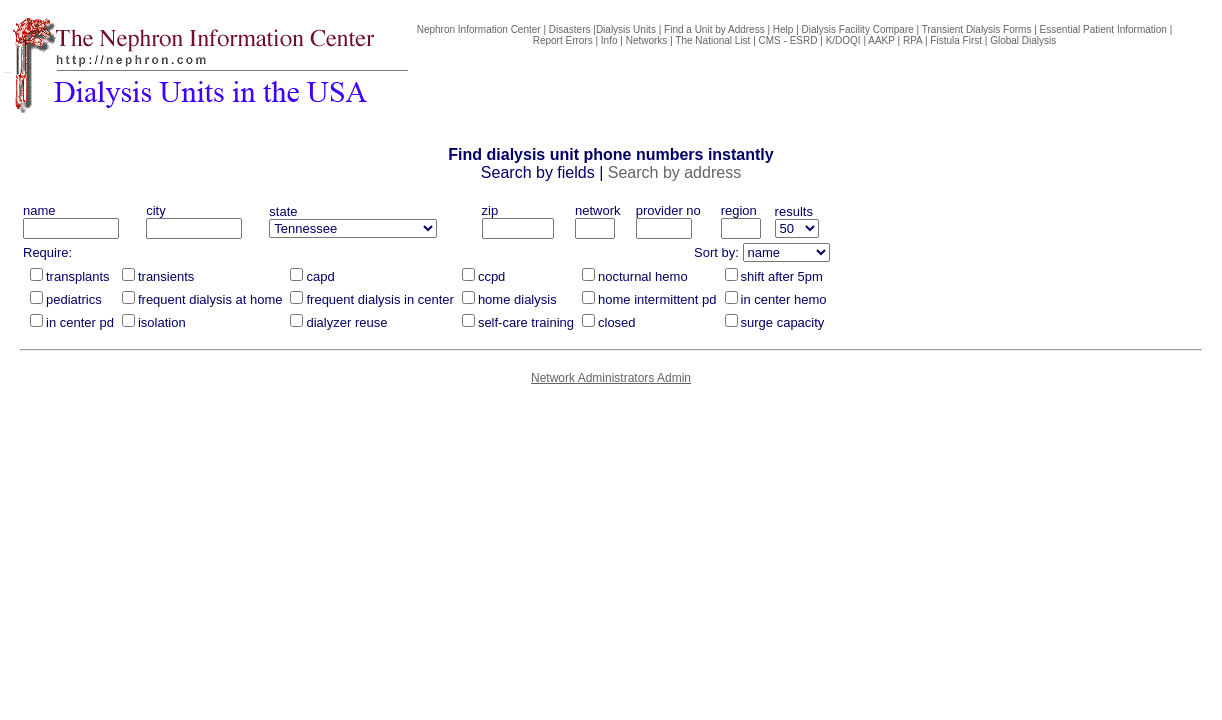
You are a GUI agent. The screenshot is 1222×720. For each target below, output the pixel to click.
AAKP (881, 40)
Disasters (570, 29)
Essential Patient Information (1103, 29)
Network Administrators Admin (611, 378)
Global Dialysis (1023, 40)
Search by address (674, 172)
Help (783, 29)
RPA (912, 40)
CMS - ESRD (788, 40)
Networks (647, 40)
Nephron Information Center (479, 29)
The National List (712, 40)
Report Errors (563, 40)
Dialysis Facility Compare (858, 29)
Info (609, 40)
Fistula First (956, 40)
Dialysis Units (626, 29)
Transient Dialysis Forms (977, 29)
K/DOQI (843, 40)
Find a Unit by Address (714, 29)
